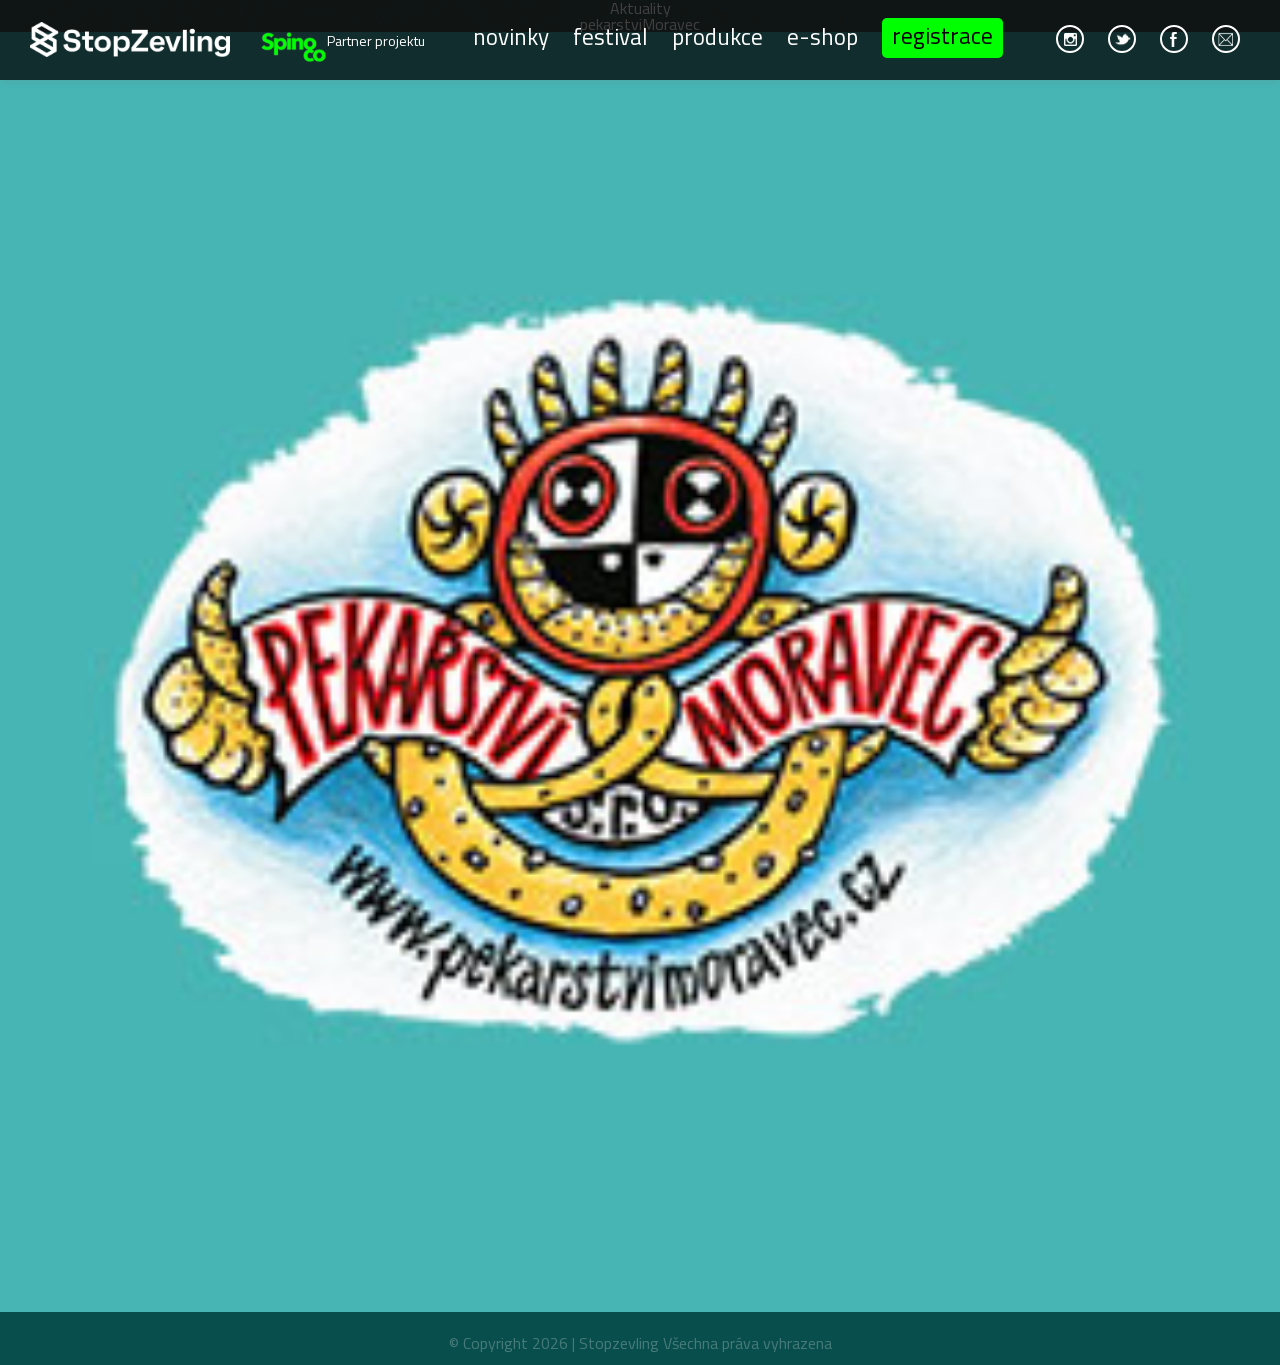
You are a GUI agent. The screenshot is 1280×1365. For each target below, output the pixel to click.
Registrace (942, 35)
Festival (610, 35)
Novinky (511, 35)
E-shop (822, 35)
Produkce (717, 35)
